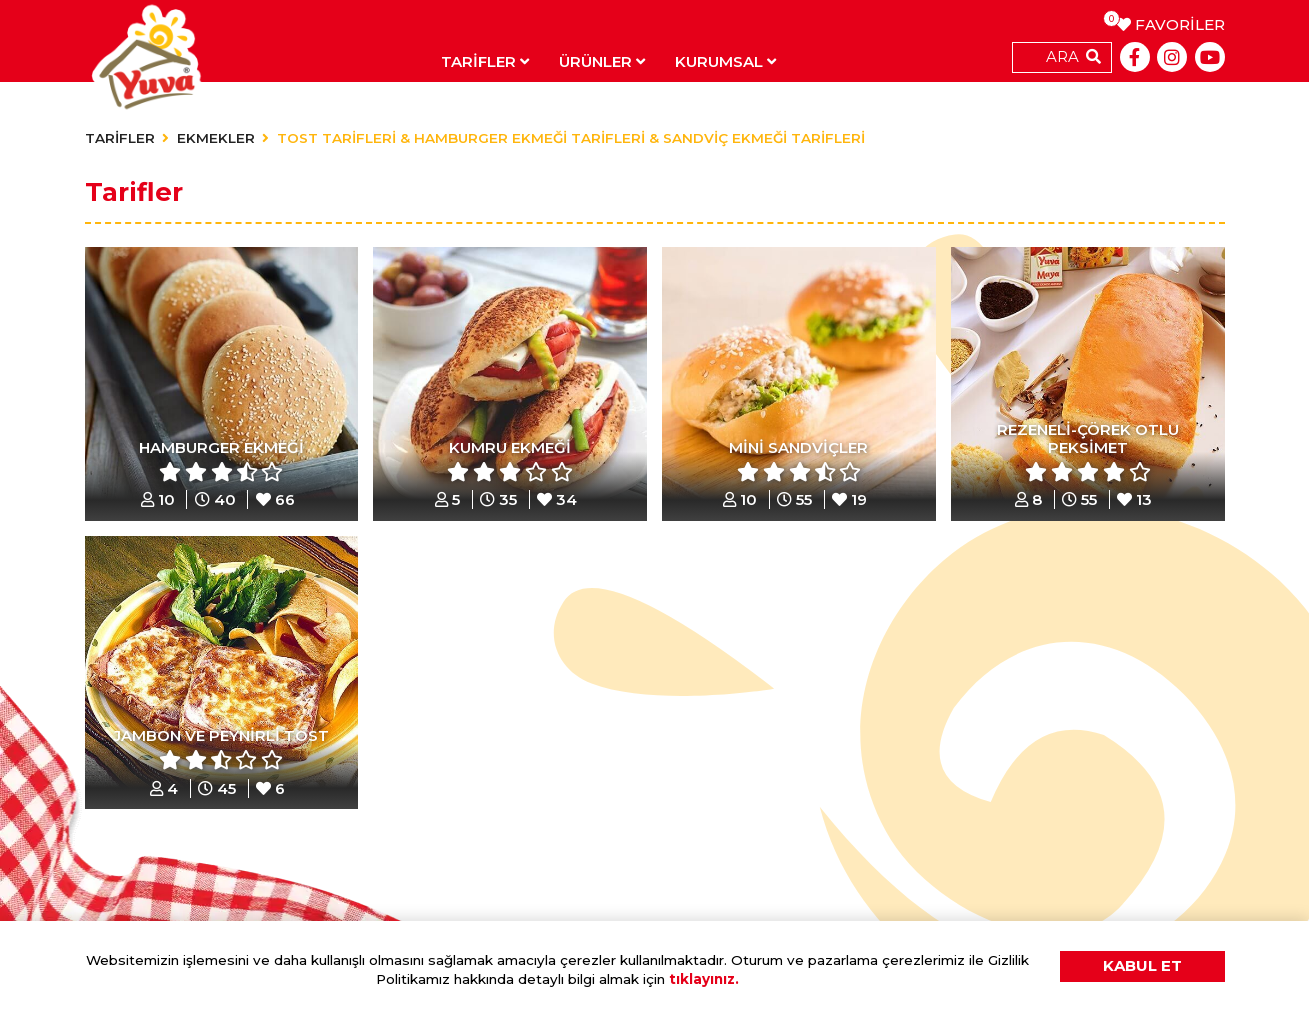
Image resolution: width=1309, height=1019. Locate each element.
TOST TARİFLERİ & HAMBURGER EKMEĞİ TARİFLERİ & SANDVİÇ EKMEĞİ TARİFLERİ (571, 138)
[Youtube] (1210, 57)
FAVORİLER (1170, 24)
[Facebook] (1135, 57)
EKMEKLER (216, 138)
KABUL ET (1142, 965)
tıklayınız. (704, 979)
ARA (1062, 56)
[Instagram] (1172, 57)
